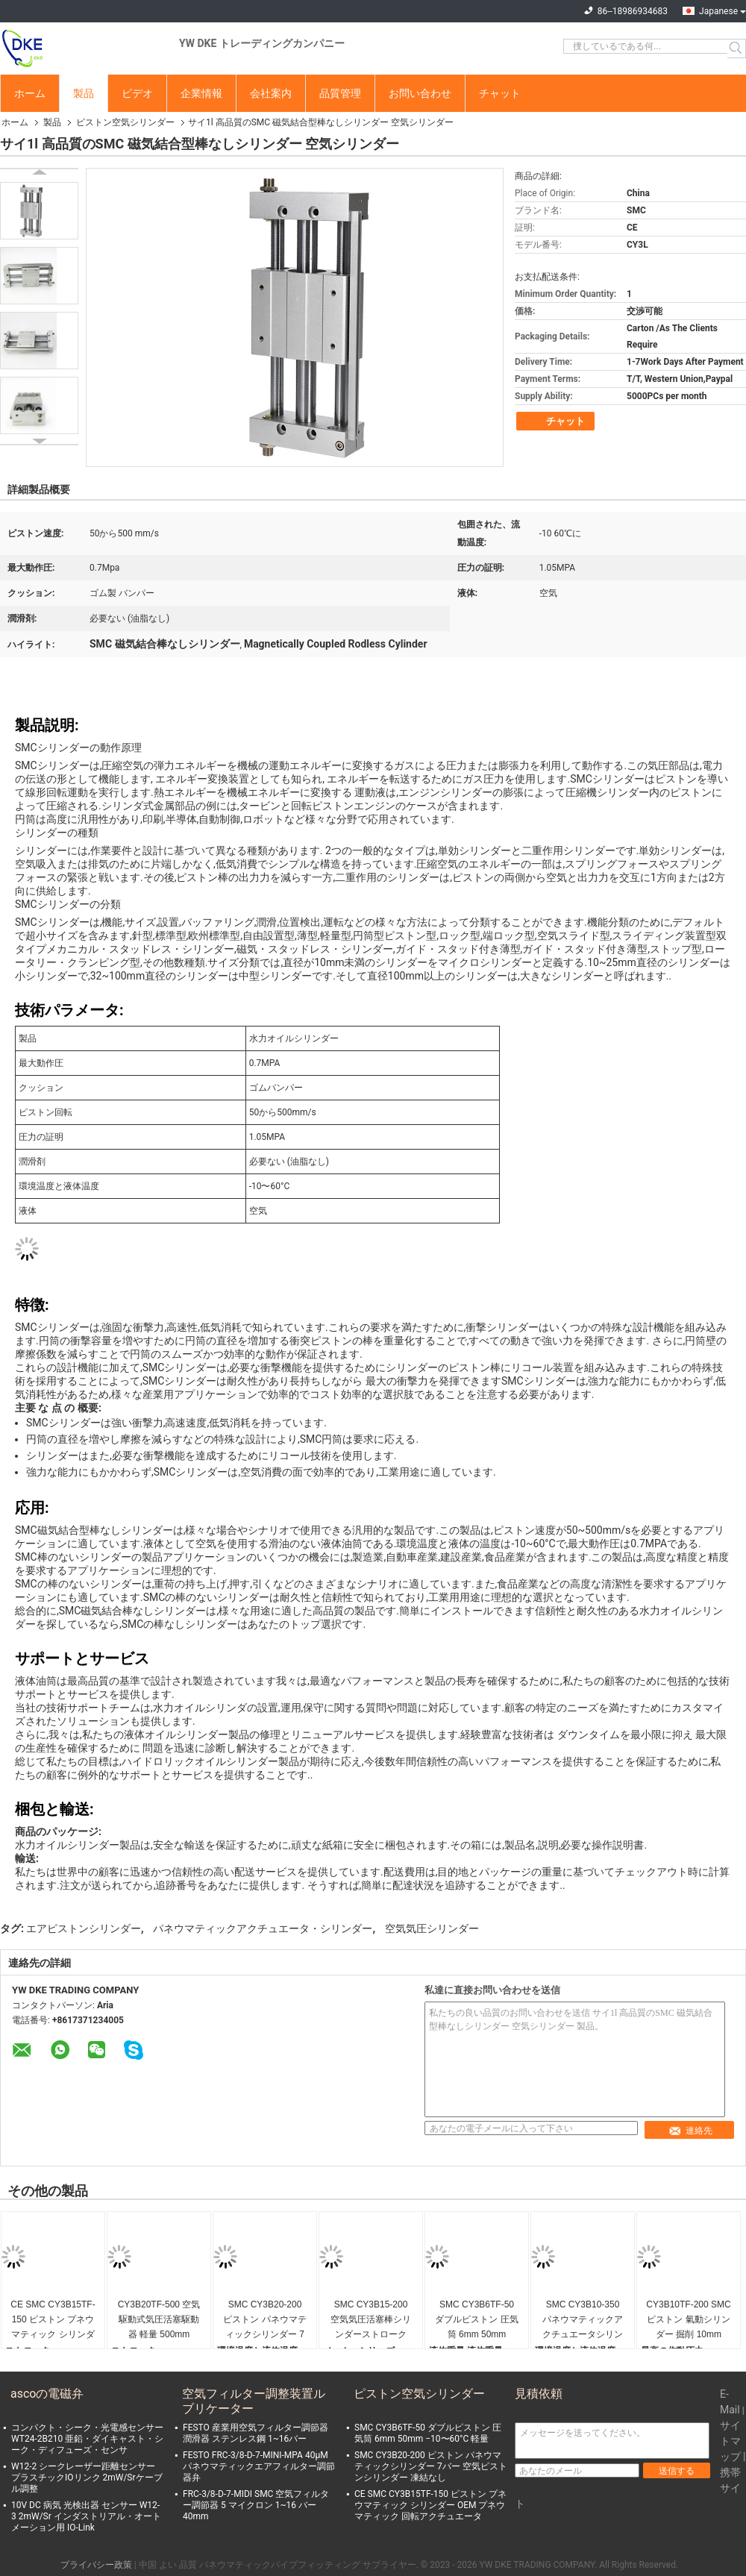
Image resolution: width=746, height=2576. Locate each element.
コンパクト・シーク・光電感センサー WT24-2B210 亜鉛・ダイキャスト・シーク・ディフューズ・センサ (87, 2438)
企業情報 (201, 93)
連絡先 (690, 2130)
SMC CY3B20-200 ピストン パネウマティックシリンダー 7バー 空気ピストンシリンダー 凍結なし (264, 2320)
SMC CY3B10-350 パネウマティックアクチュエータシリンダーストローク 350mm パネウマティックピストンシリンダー (582, 2320)
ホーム (30, 93)
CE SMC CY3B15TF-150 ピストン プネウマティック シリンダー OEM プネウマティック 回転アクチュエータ (52, 2320)
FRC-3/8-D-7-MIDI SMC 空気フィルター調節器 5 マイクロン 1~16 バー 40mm (256, 2505)
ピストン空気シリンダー (125, 122)
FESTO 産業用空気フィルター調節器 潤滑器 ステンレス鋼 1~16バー (255, 2433)
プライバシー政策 (96, 2565)
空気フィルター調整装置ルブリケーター (253, 2401)
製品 (83, 93)
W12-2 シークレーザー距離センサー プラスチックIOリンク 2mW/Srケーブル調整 (87, 2477)
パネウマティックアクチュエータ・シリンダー (262, 1928)
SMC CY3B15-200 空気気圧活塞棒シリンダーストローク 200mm (370, 2320)
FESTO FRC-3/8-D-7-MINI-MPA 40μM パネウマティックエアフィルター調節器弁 (259, 2466)
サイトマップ (730, 2441)
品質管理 (340, 93)
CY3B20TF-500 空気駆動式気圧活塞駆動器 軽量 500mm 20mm (159, 2320)
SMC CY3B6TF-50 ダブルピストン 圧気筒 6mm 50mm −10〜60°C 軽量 (476, 2320)
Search (736, 48)
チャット (500, 93)
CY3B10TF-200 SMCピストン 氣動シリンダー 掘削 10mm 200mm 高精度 (688, 2320)
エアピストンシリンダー (83, 1928)
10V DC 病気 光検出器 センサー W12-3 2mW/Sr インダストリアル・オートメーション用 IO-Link (86, 2516)
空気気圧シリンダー (432, 1928)
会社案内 (271, 93)
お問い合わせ (420, 93)
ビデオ (137, 93)
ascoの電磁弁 (47, 2394)
